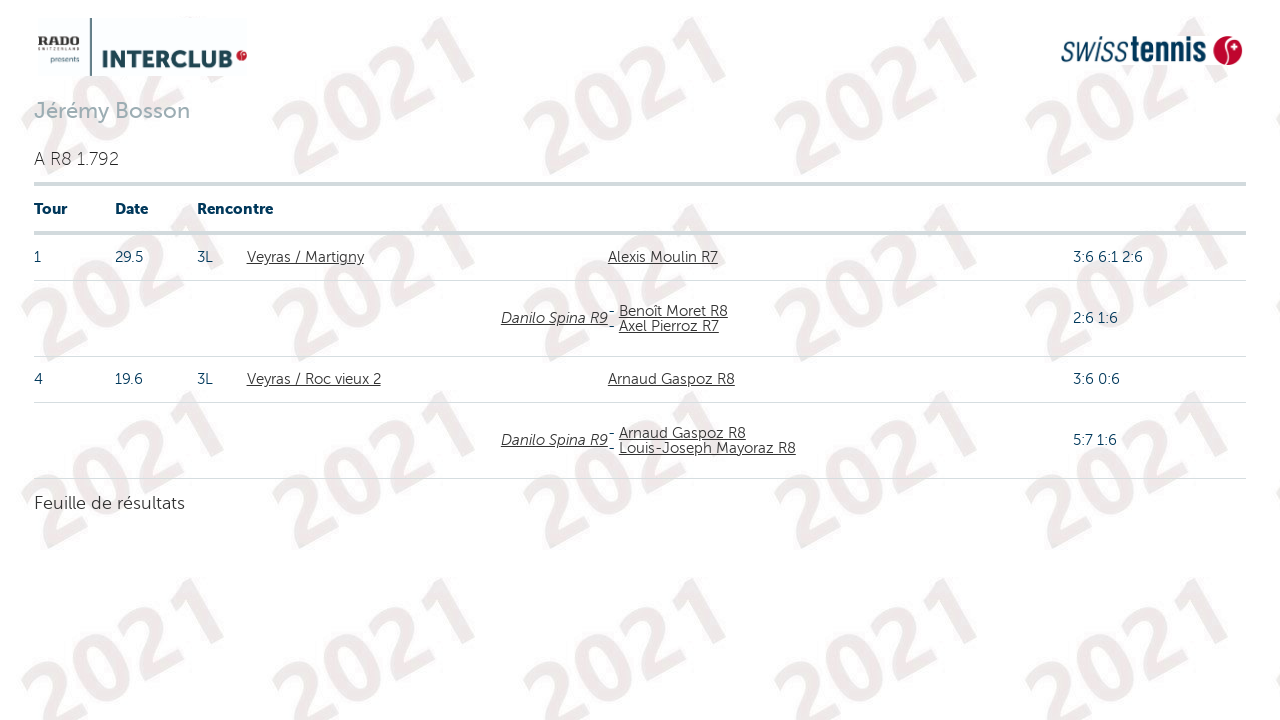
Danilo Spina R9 (554, 318)
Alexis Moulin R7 (663, 257)
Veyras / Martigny (305, 257)
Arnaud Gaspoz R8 (671, 379)
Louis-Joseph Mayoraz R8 (707, 448)
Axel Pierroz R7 (669, 326)
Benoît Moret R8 (673, 311)
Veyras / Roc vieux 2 (314, 379)
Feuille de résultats (109, 503)
